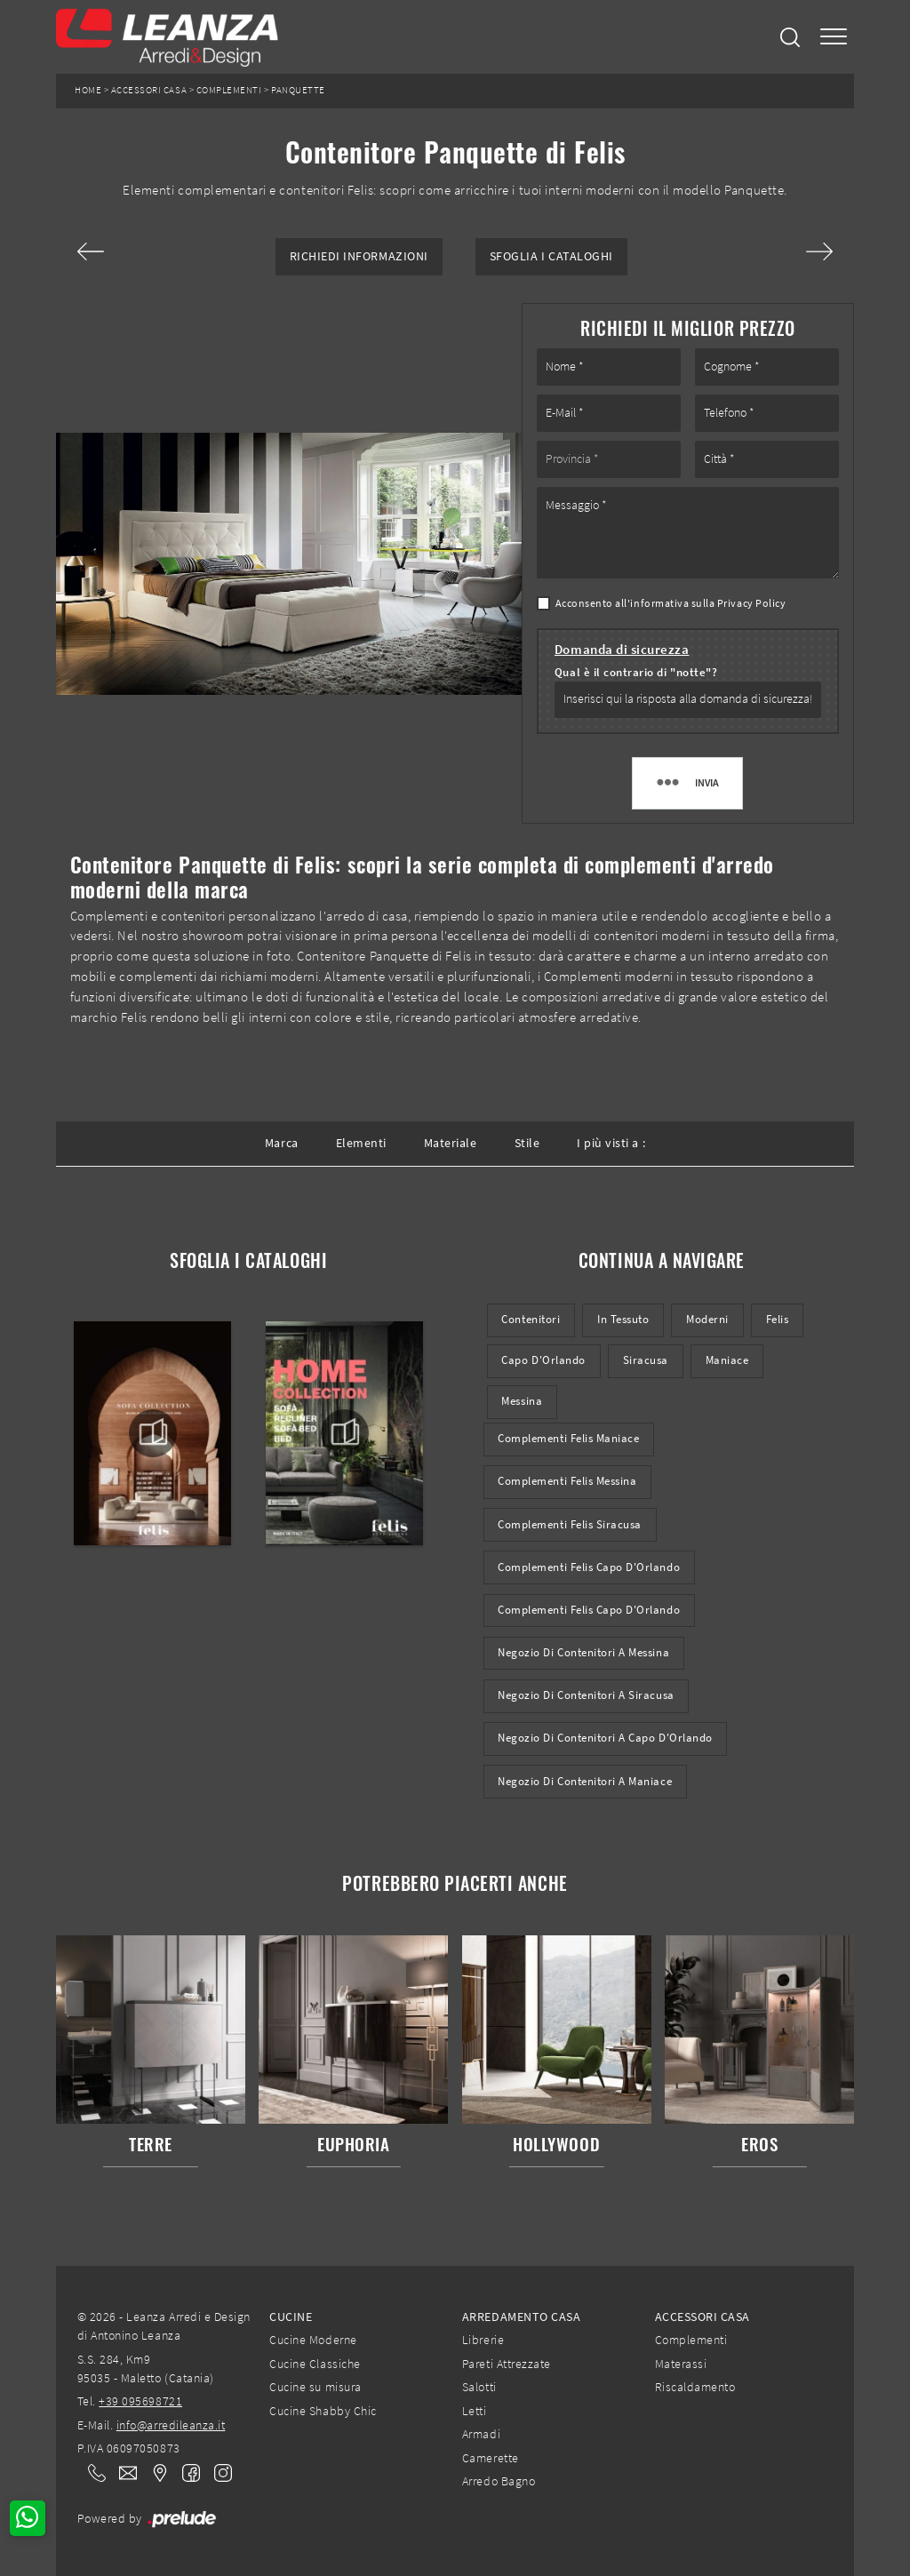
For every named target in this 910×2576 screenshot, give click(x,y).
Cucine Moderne (312, 2340)
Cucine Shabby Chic (322, 2411)
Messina (521, 1401)
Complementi (229, 90)
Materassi (681, 2364)
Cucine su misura (315, 2387)
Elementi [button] (361, 1143)
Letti (474, 2411)
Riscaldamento (695, 2387)
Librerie (483, 2340)
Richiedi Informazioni (359, 256)
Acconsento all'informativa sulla (670, 603)
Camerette (490, 2458)
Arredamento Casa (521, 2317)
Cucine (290, 2317)
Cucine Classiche (314, 2364)
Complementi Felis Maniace (568, 1438)
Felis (777, 1319)
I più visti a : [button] (611, 1143)
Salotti (479, 2387)
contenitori (530, 1319)
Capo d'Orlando (543, 1360)
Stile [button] (527, 1143)
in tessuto (623, 1319)
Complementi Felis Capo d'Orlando (589, 1567)
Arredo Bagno (498, 2481)
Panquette (298, 90)
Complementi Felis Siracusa (570, 1524)
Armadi (481, 2434)
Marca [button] (282, 1143)
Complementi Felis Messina (567, 1480)
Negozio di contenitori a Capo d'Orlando (605, 1737)
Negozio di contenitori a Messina (583, 1652)
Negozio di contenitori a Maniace (585, 1781)
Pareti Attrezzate (506, 2364)
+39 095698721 (140, 2401)
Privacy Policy (751, 603)
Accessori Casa (149, 90)
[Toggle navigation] (833, 37)
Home (88, 90)
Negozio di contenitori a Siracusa (586, 1695)
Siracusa (645, 1360)
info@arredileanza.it (171, 2425)
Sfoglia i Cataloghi (551, 256)
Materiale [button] (450, 1143)
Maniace (727, 1360)
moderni (707, 1319)
